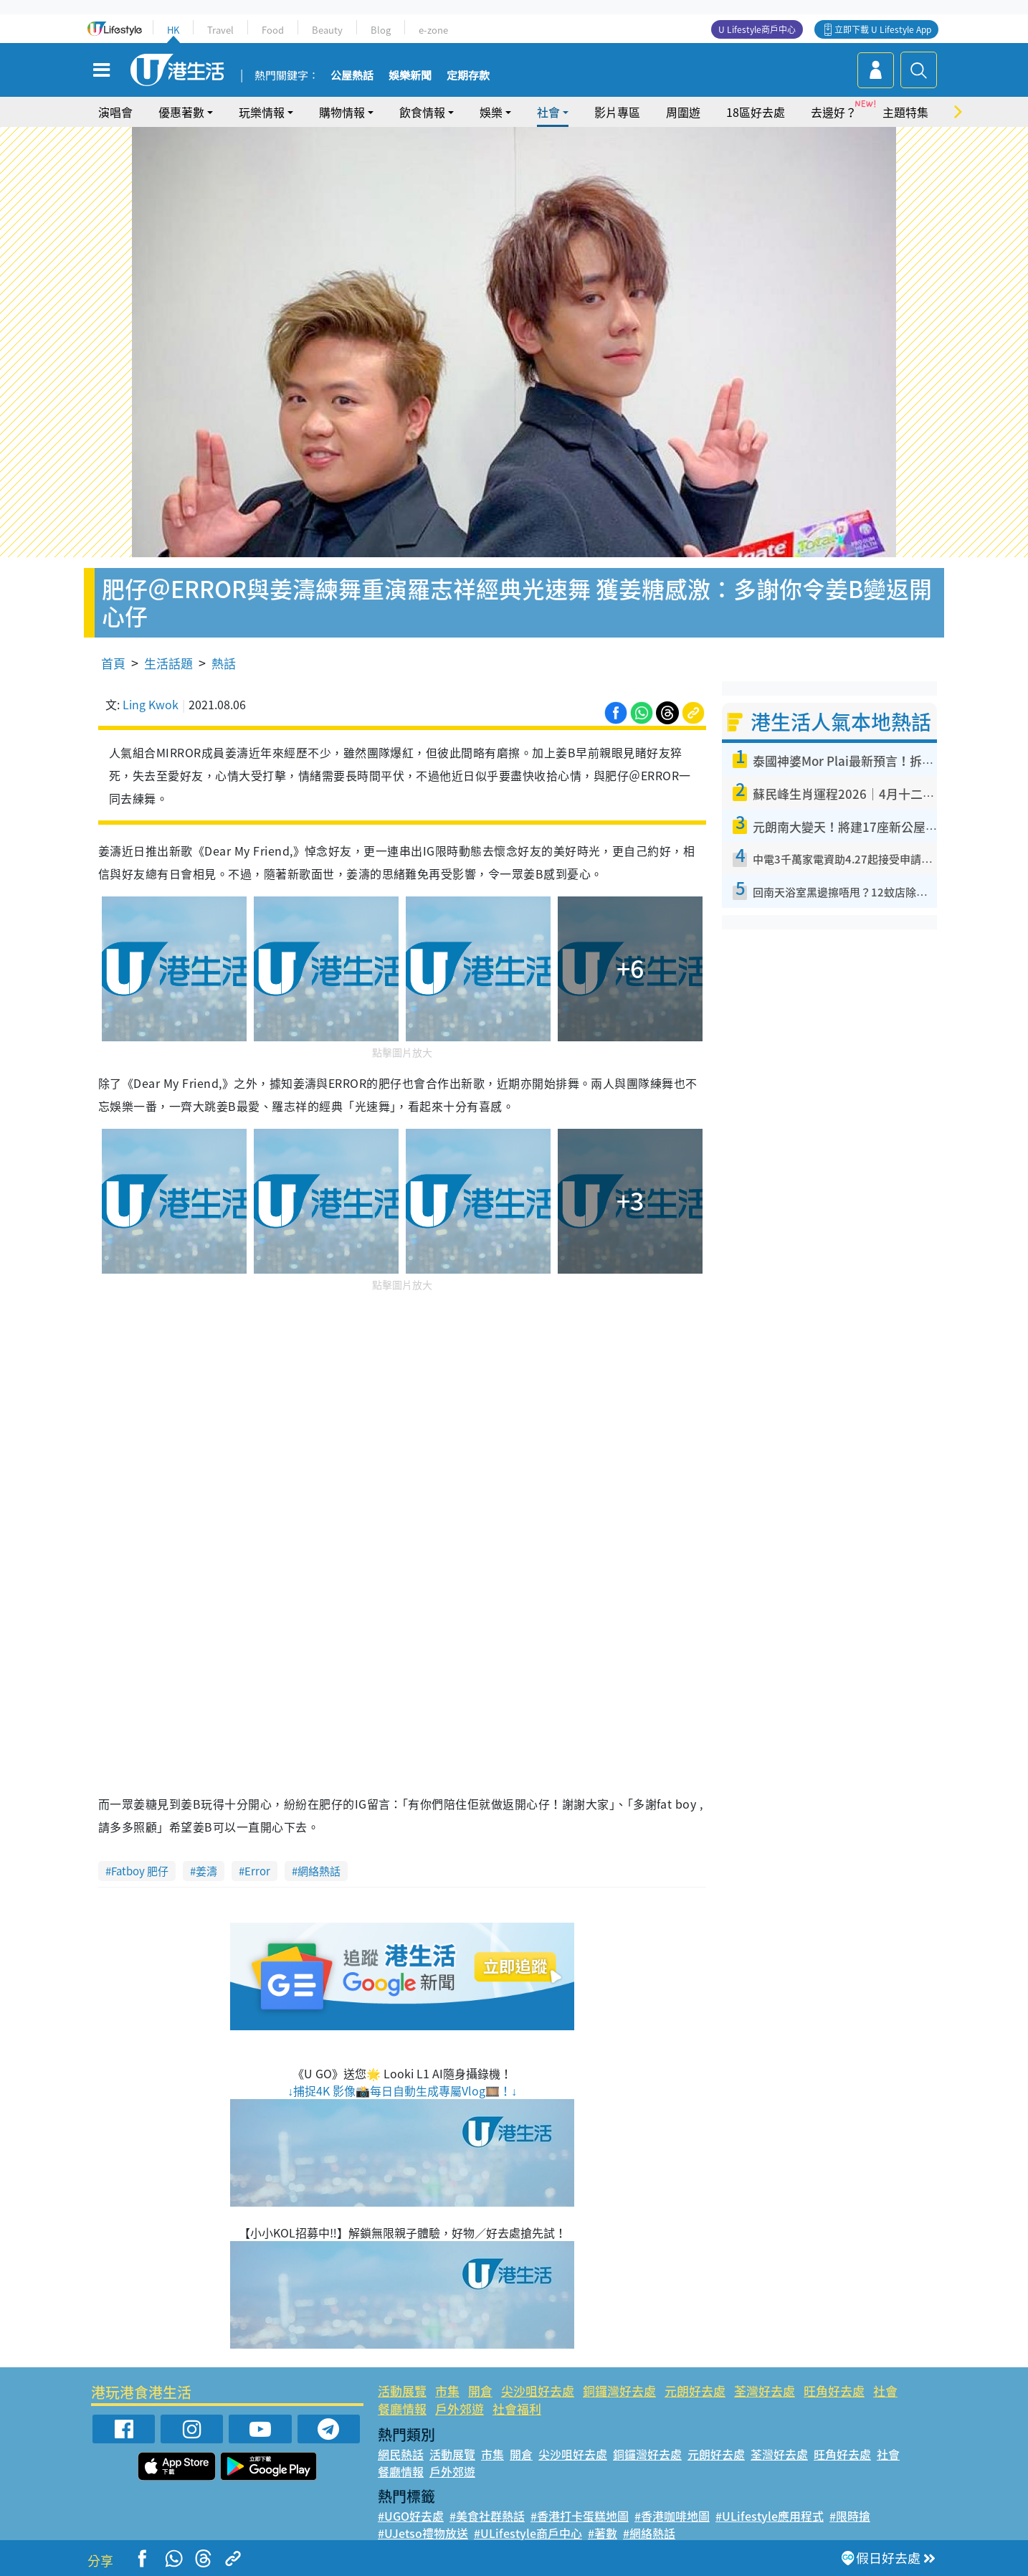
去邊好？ (834, 111)
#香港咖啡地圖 (672, 2515)
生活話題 (168, 663)
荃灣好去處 (764, 2391)
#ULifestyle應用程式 (769, 2515)
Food (273, 30)
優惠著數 (181, 111)
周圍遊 (683, 111)
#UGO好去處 (411, 2515)
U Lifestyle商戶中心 (757, 29)
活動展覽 (402, 2391)
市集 (447, 2391)
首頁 (113, 663)
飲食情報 (422, 111)
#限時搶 (849, 2515)
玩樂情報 (262, 111)
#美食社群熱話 (487, 2515)
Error (257, 1871)
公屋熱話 (351, 76)
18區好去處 (755, 111)
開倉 (480, 2391)
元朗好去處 (695, 2391)
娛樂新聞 (410, 76)
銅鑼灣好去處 (619, 2391)
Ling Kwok (151, 704)
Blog (381, 30)
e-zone (433, 30)
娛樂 (491, 111)
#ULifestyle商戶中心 (528, 2533)
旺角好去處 (834, 2391)
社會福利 (516, 2409)
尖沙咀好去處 (537, 2391)
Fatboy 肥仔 (139, 1871)
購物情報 (342, 111)
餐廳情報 (402, 2409)
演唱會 (115, 111)
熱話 (223, 663)
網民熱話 (401, 2454)
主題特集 (905, 111)
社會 (548, 111)
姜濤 (206, 1871)
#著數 (602, 2533)
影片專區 (617, 111)
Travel (220, 30)
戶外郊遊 (459, 2409)
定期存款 (468, 76)
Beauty (327, 30)
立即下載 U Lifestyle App (882, 29)
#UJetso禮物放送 (423, 2533)
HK (173, 30)
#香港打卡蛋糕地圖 (579, 2515)
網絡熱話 (319, 1871)
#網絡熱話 (649, 2533)
